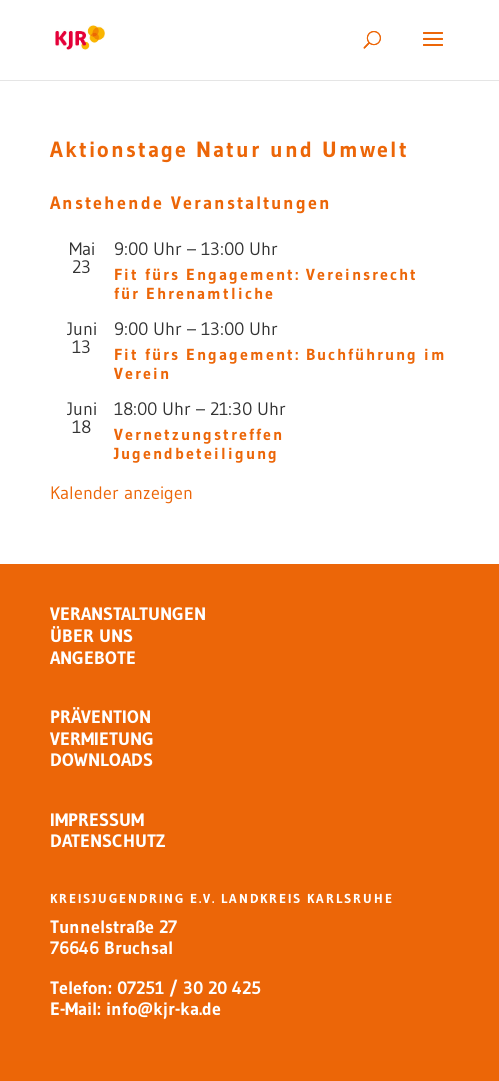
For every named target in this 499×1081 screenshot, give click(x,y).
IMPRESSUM (97, 820)
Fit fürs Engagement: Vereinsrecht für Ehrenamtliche (266, 283)
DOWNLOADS (101, 760)
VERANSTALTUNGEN (128, 614)
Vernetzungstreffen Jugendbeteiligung (199, 443)
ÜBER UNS (91, 636)
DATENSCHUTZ (107, 841)
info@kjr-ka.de (163, 1009)
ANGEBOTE (93, 658)
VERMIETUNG (102, 739)
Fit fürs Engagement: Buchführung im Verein (280, 363)
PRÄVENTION (100, 717)
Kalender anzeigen (121, 493)
